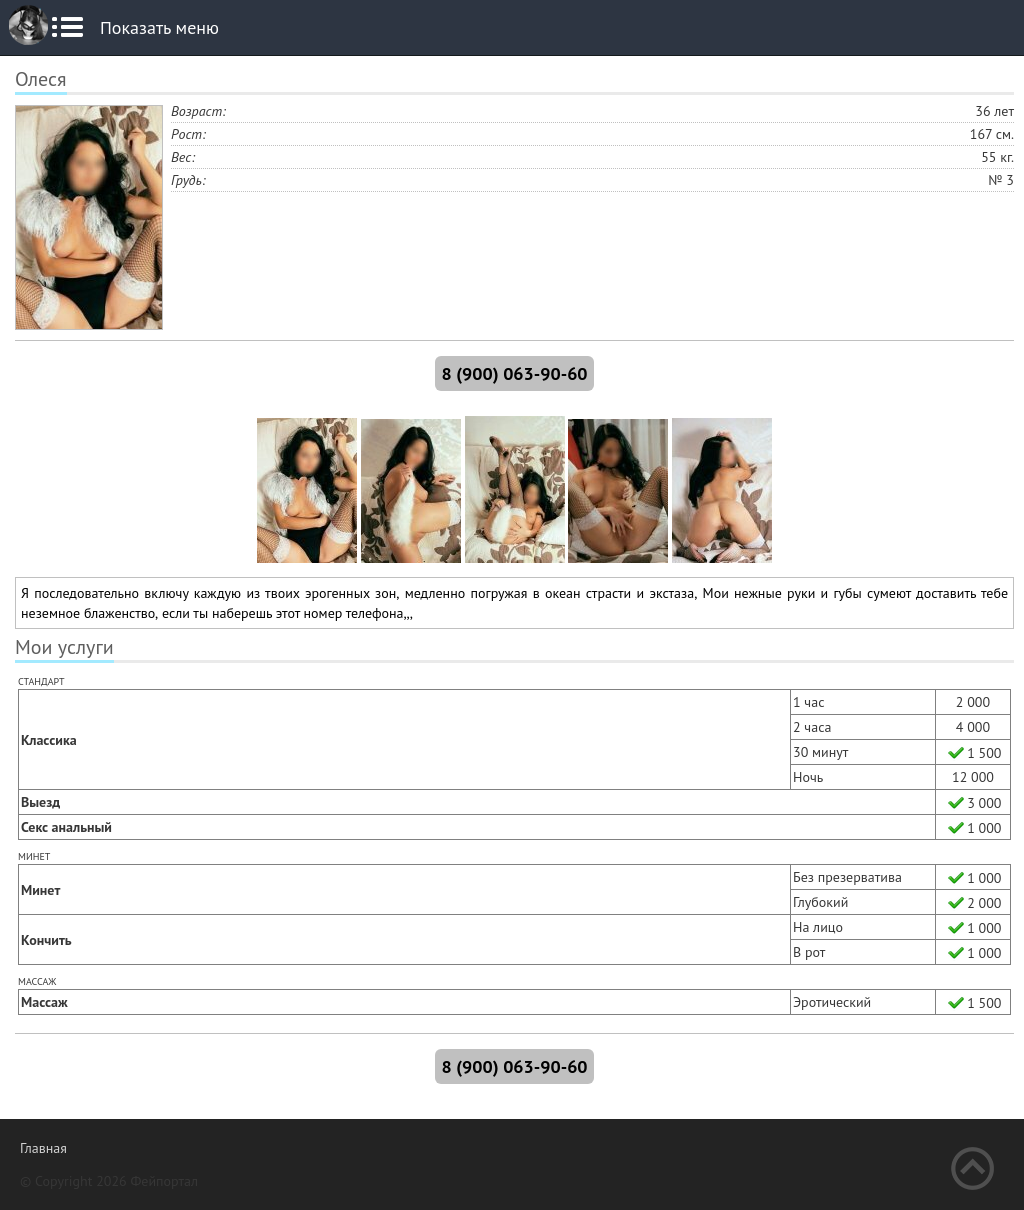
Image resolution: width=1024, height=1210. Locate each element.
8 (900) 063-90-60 (514, 373)
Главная (43, 1148)
